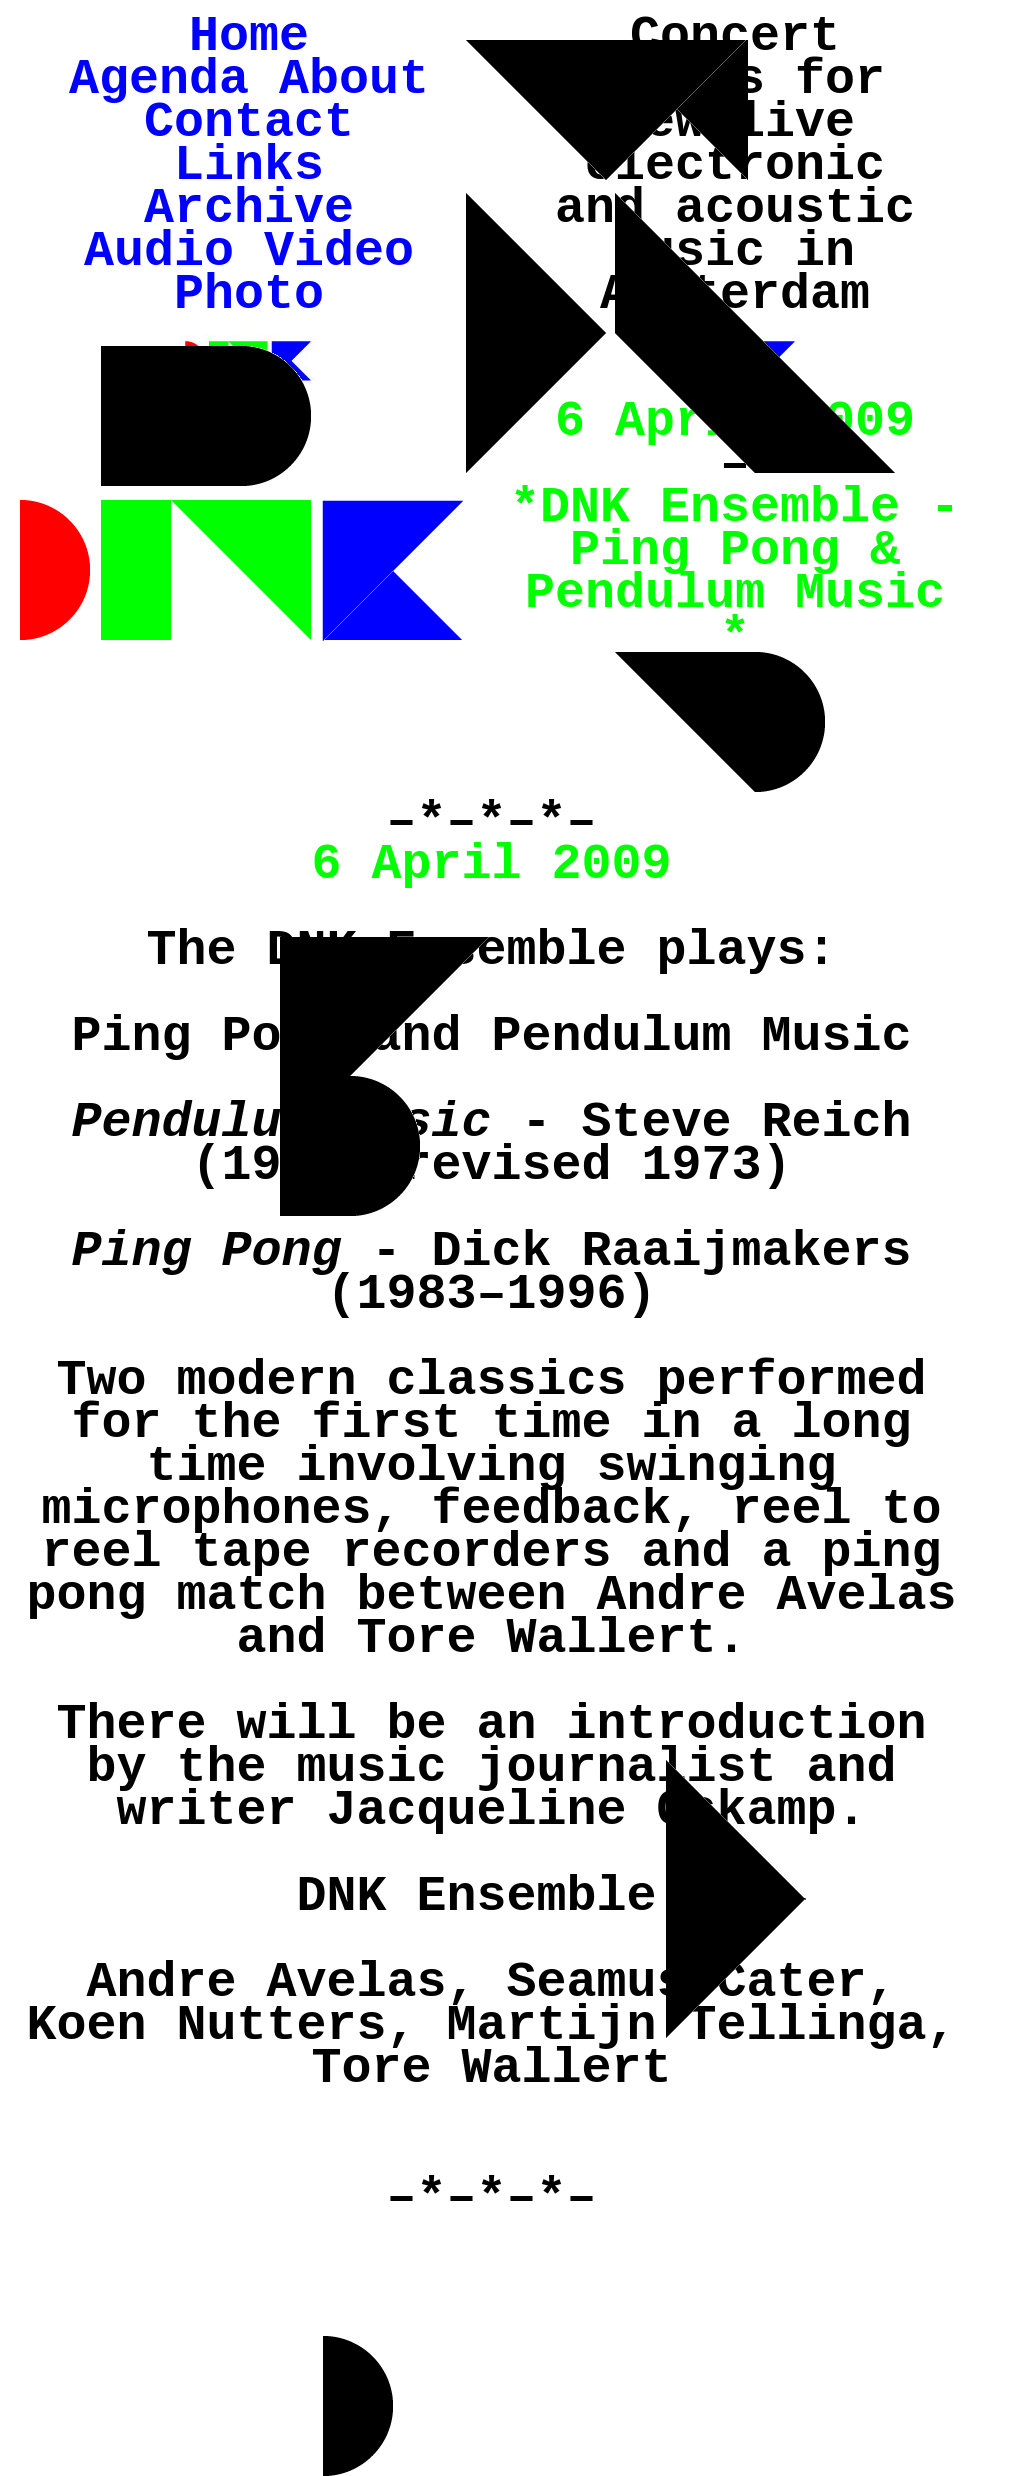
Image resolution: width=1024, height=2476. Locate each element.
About (354, 79)
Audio (159, 251)
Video (339, 251)
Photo (249, 294)
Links (249, 165)
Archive (249, 208)
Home (249, 36)
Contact (249, 122)
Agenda (159, 79)
